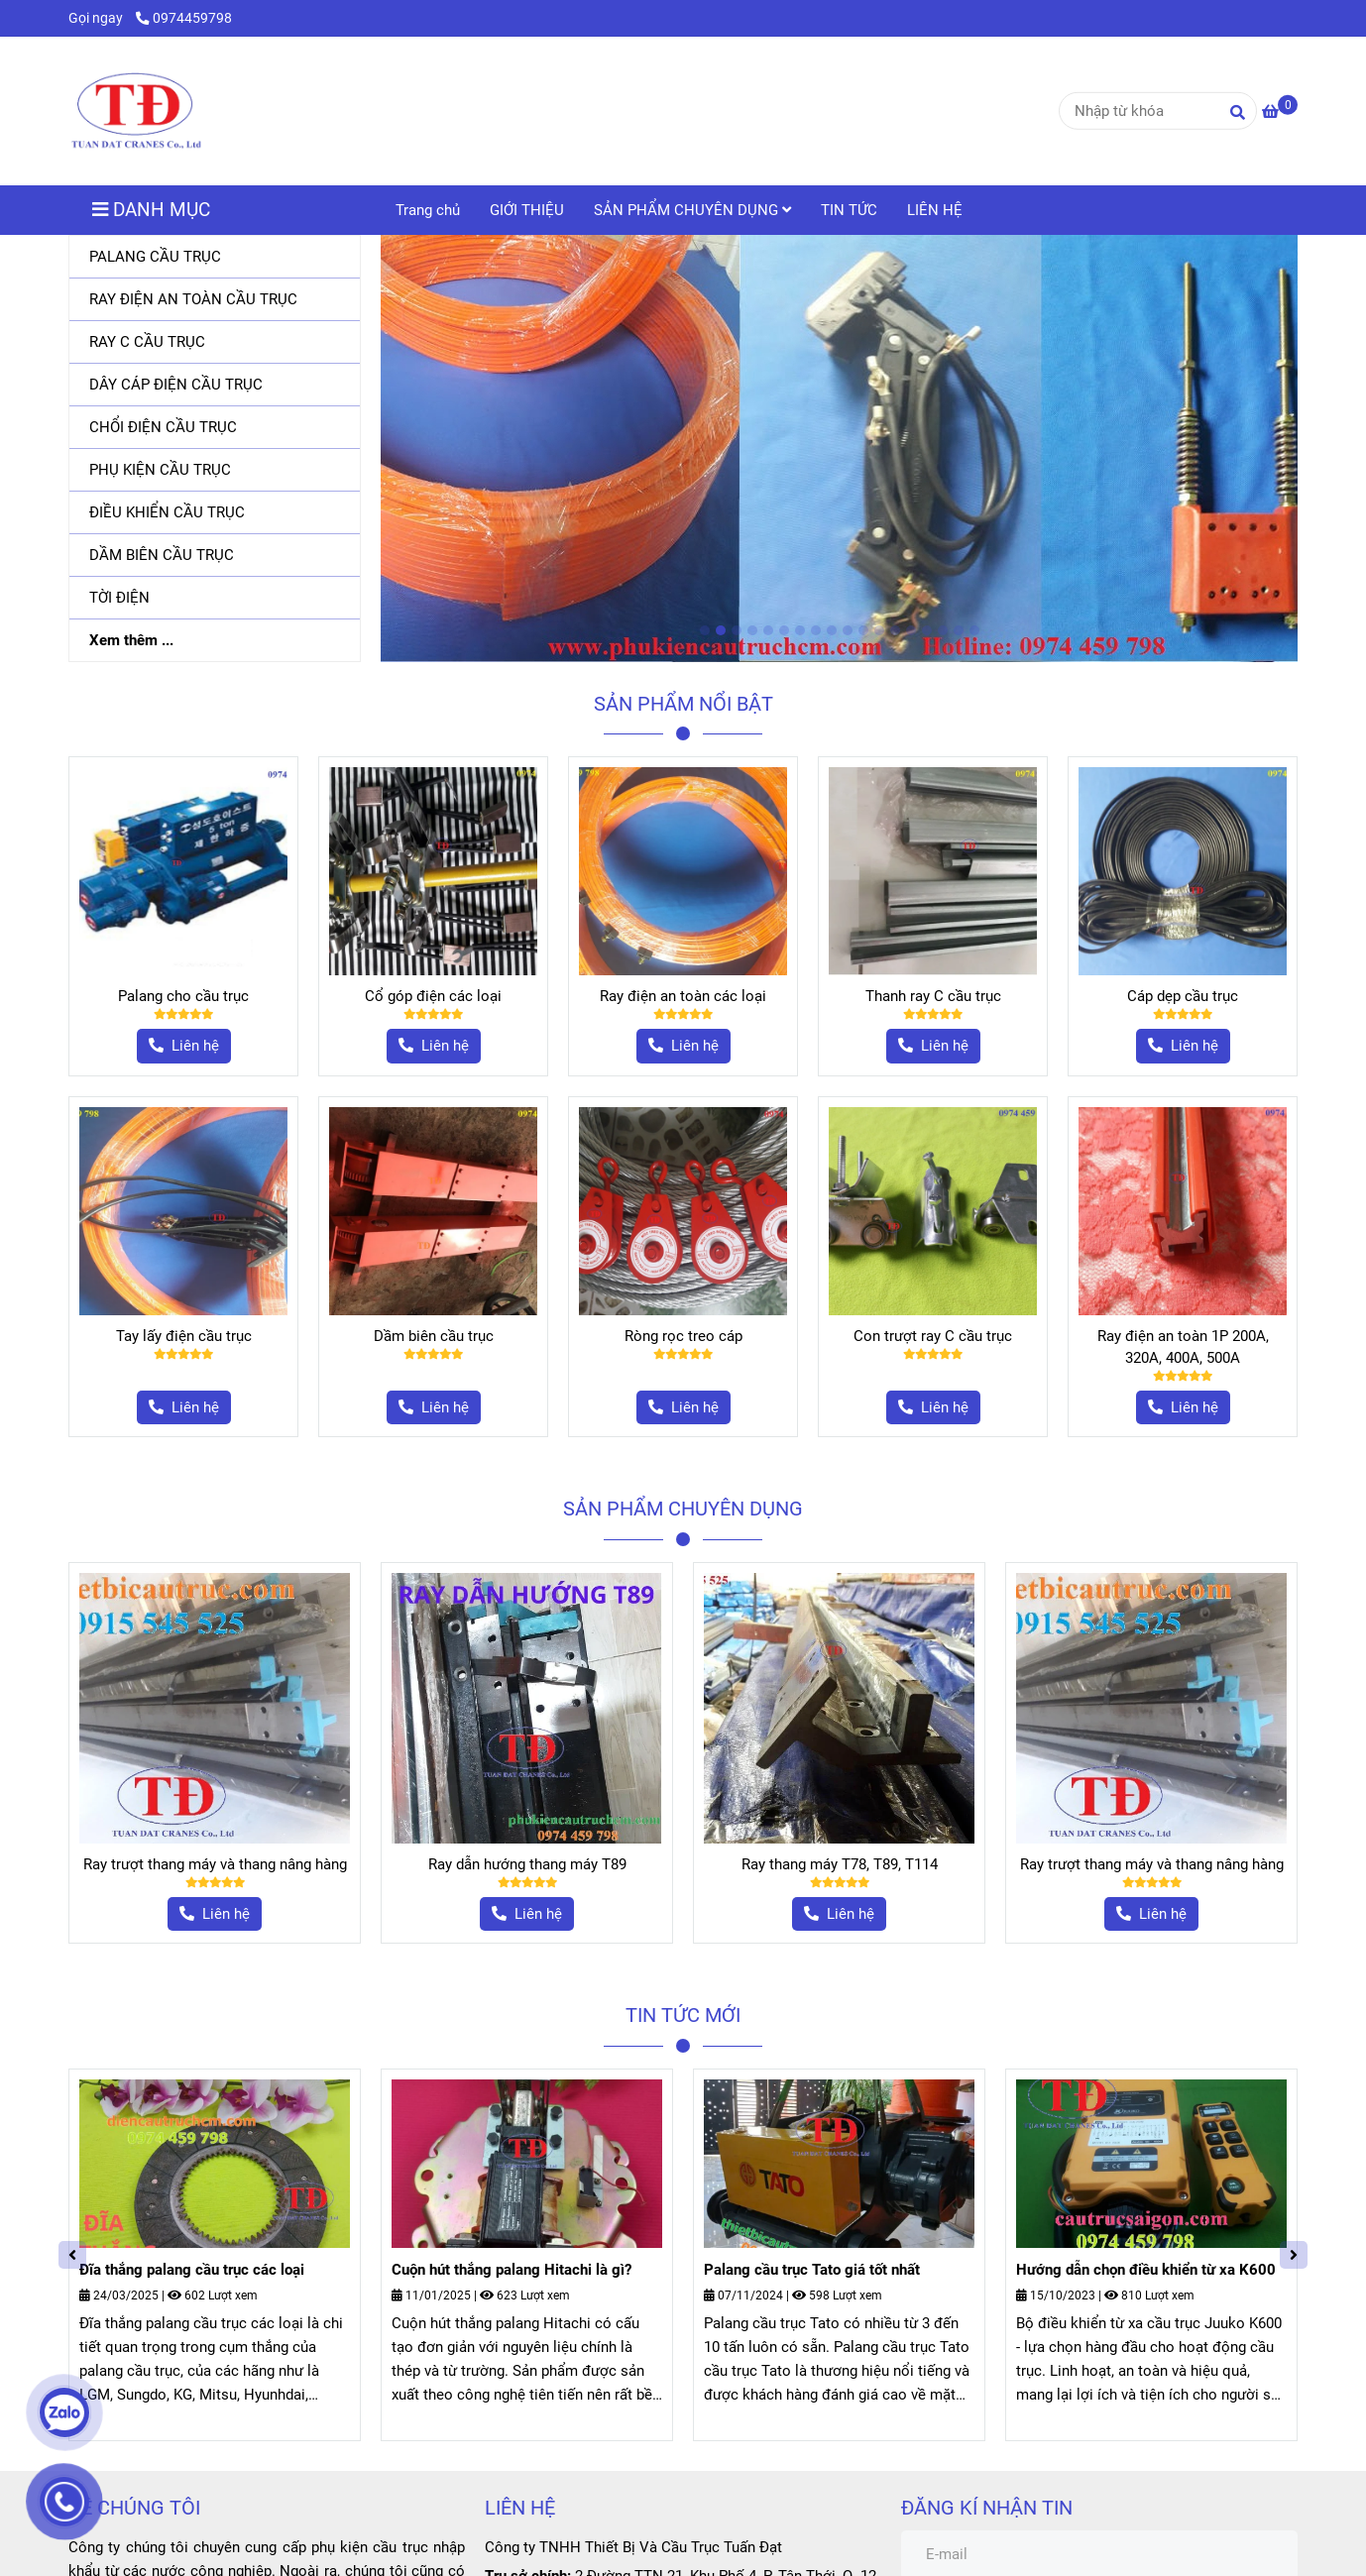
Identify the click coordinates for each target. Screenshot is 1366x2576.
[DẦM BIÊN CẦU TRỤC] (214, 555)
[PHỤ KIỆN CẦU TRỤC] (214, 470)
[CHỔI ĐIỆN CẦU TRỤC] (214, 427)
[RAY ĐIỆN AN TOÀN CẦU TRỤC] (214, 300)
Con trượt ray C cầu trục (933, 1336)
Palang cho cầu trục (183, 996)
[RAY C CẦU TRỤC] (214, 342)
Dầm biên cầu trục (434, 1336)
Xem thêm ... (131, 640)
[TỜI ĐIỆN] (214, 598)
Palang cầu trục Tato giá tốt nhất (812, 2270)
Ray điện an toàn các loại (683, 996)
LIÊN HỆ (935, 210)
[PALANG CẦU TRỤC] (214, 257)
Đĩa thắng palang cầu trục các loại (191, 2270)
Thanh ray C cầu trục (933, 996)
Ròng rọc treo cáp (683, 1336)
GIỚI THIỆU (527, 210)
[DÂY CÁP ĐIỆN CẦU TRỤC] (214, 385)
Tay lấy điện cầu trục (184, 1336)
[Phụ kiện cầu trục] (1280, 112)
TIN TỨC (849, 210)
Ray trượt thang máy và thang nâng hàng (215, 1864)
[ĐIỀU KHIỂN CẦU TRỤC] (214, 513)
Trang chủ (428, 210)
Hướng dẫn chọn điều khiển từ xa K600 (1146, 2270)
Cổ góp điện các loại (433, 996)
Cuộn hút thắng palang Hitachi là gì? (511, 2270)
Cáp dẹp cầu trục (1182, 996)
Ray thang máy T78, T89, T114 (839, 1864)
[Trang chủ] (135, 111)
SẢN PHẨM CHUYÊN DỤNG (692, 210)
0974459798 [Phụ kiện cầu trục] (184, 18)
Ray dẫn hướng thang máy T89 (527, 1864)
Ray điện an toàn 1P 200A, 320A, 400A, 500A (1183, 1347)
